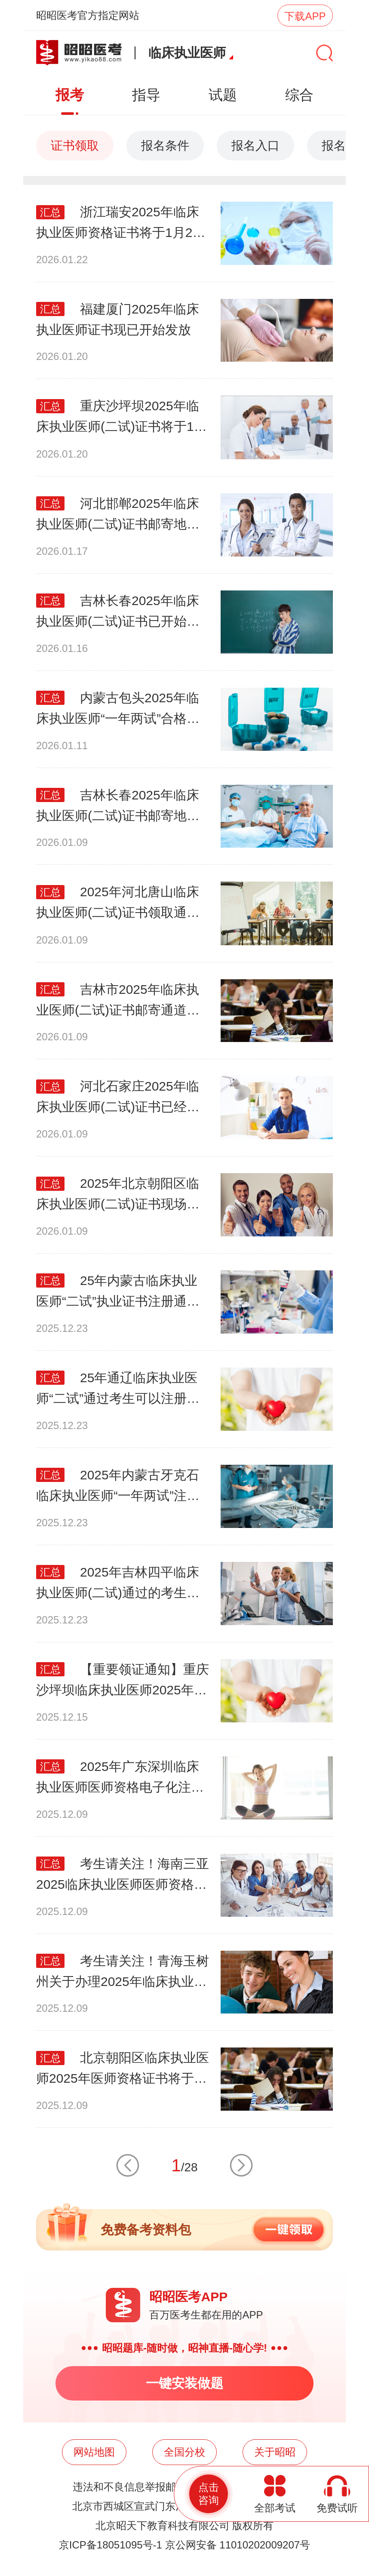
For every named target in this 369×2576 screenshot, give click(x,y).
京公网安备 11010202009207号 (238, 2545)
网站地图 (94, 2452)
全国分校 (184, 2452)
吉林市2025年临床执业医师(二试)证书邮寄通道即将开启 (118, 1001)
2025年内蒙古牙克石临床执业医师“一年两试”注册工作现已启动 (118, 1487)
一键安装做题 (184, 2383)
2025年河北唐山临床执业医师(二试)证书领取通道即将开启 (118, 904)
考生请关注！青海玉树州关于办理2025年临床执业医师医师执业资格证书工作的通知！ (122, 1973)
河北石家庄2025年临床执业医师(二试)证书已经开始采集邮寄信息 (118, 1098)
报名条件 (165, 145)
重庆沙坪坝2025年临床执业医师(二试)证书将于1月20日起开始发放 (121, 418)
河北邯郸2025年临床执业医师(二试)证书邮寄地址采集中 (118, 515)
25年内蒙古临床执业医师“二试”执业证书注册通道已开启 (118, 1292)
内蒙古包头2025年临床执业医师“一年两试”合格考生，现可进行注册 (118, 710)
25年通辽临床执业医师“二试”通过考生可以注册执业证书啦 (118, 1390)
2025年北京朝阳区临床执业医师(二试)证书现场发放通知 (118, 1195)
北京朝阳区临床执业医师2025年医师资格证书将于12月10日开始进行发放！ (122, 2069)
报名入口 (255, 145)
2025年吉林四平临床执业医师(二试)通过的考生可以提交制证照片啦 (118, 1584)
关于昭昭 (274, 2452)
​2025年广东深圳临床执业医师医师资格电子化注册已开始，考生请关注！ (120, 1778)
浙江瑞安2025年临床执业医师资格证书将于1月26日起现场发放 (118, 224)
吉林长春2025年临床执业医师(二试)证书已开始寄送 (118, 612)
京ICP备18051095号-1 (110, 2545)
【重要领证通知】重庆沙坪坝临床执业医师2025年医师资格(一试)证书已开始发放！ (122, 1681)
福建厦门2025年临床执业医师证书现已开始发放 (117, 319)
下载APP (305, 16)
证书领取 (75, 145)
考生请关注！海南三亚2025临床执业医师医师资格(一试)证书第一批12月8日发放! (122, 1876)
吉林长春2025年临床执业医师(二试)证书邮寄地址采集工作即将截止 (118, 807)
